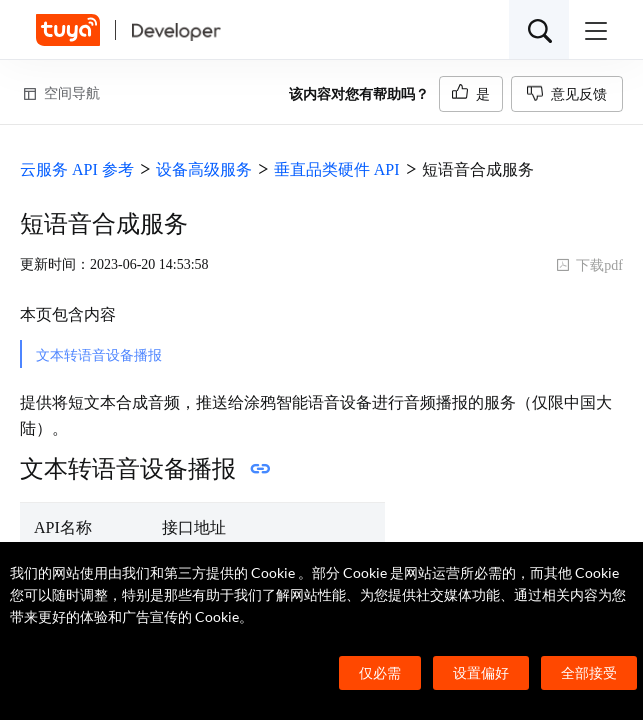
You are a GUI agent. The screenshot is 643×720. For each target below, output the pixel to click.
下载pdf (589, 265)
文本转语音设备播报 (99, 355)
